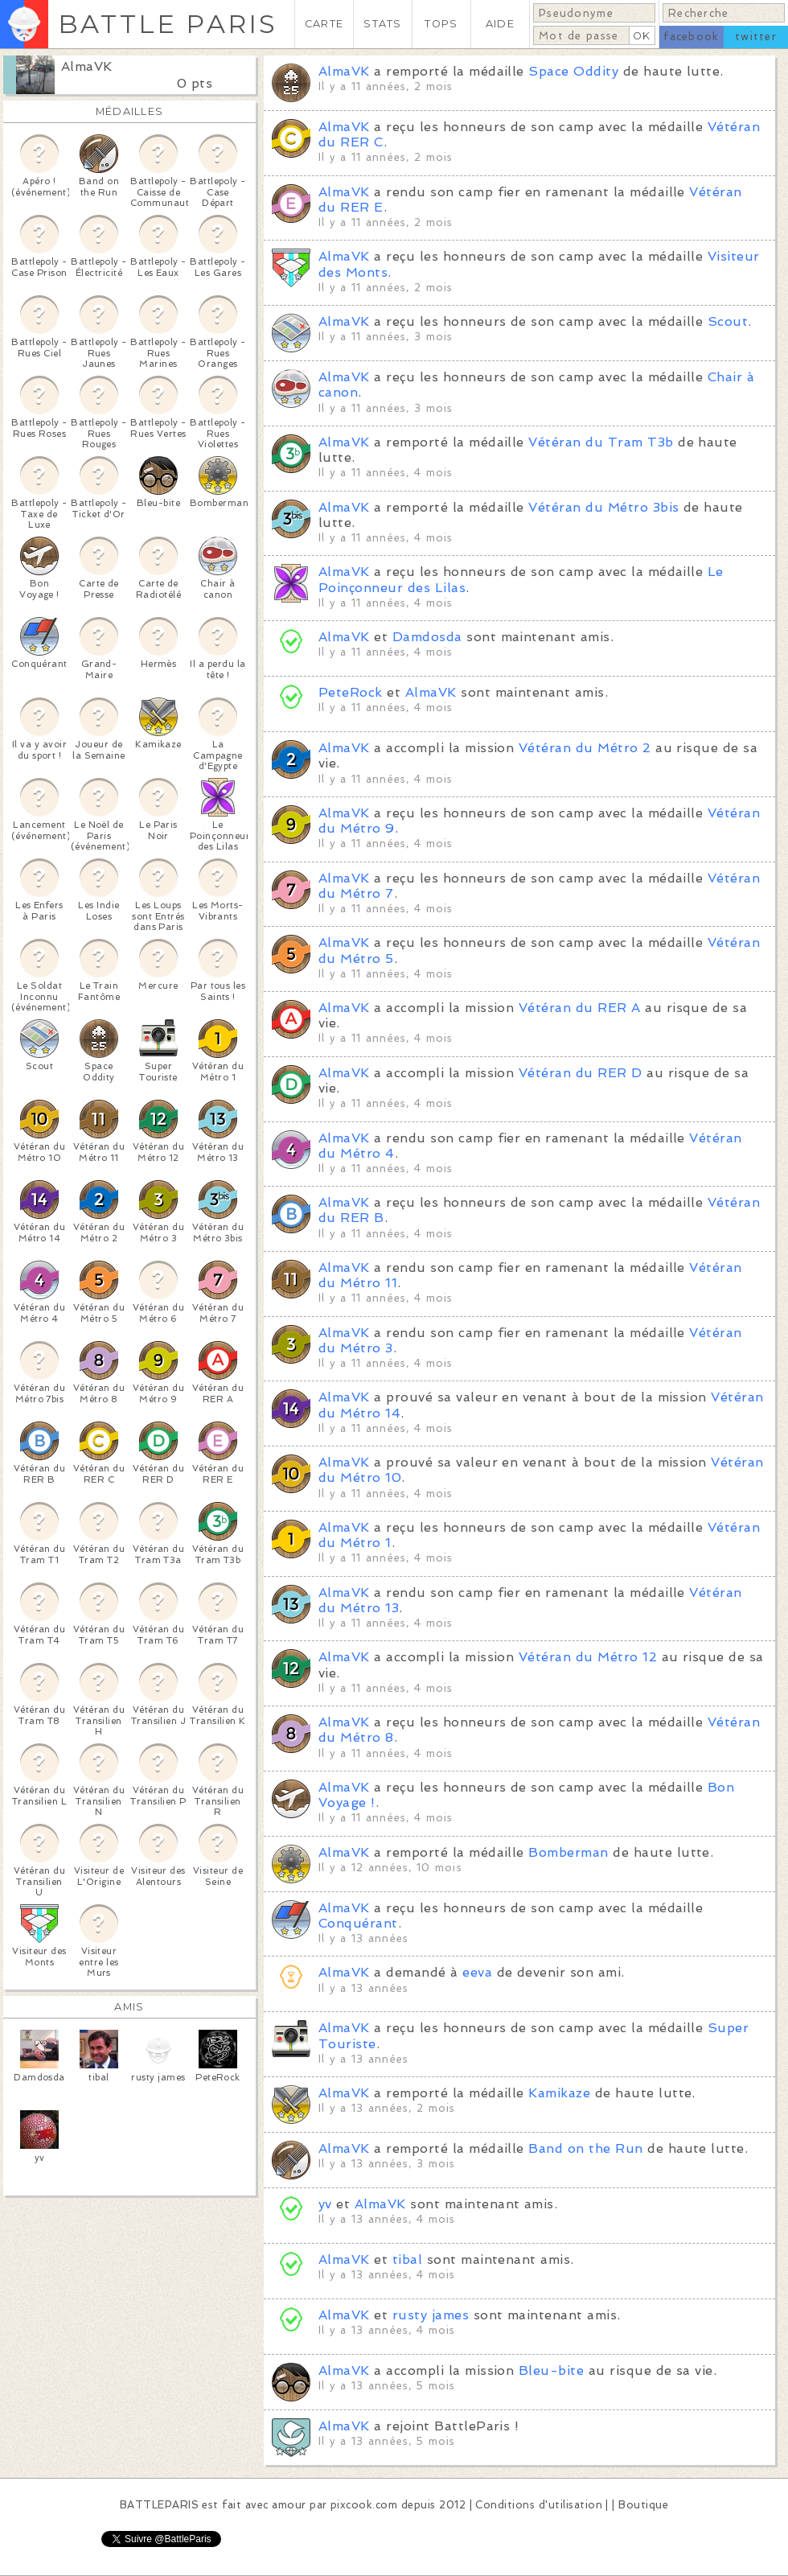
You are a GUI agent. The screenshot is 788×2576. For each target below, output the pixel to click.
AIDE (500, 24)
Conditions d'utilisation (538, 2505)
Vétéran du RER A (580, 1007)
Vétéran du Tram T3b (600, 442)
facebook (691, 37)
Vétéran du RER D (580, 1072)
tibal (407, 2259)
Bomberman (568, 1852)
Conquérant (358, 1923)
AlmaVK (87, 66)
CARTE (324, 24)
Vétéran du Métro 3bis (603, 507)
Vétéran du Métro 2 (585, 747)
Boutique (643, 2505)
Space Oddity (573, 71)
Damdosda (427, 636)
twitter (756, 37)
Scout (728, 321)
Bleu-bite (551, 2370)
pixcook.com (363, 2505)
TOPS (441, 24)
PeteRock (350, 692)
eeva (477, 1972)
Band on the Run (585, 2148)
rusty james (430, 2315)
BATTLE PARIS (167, 23)
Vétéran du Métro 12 (588, 1657)
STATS (382, 24)
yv (325, 2204)
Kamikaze (559, 2093)
